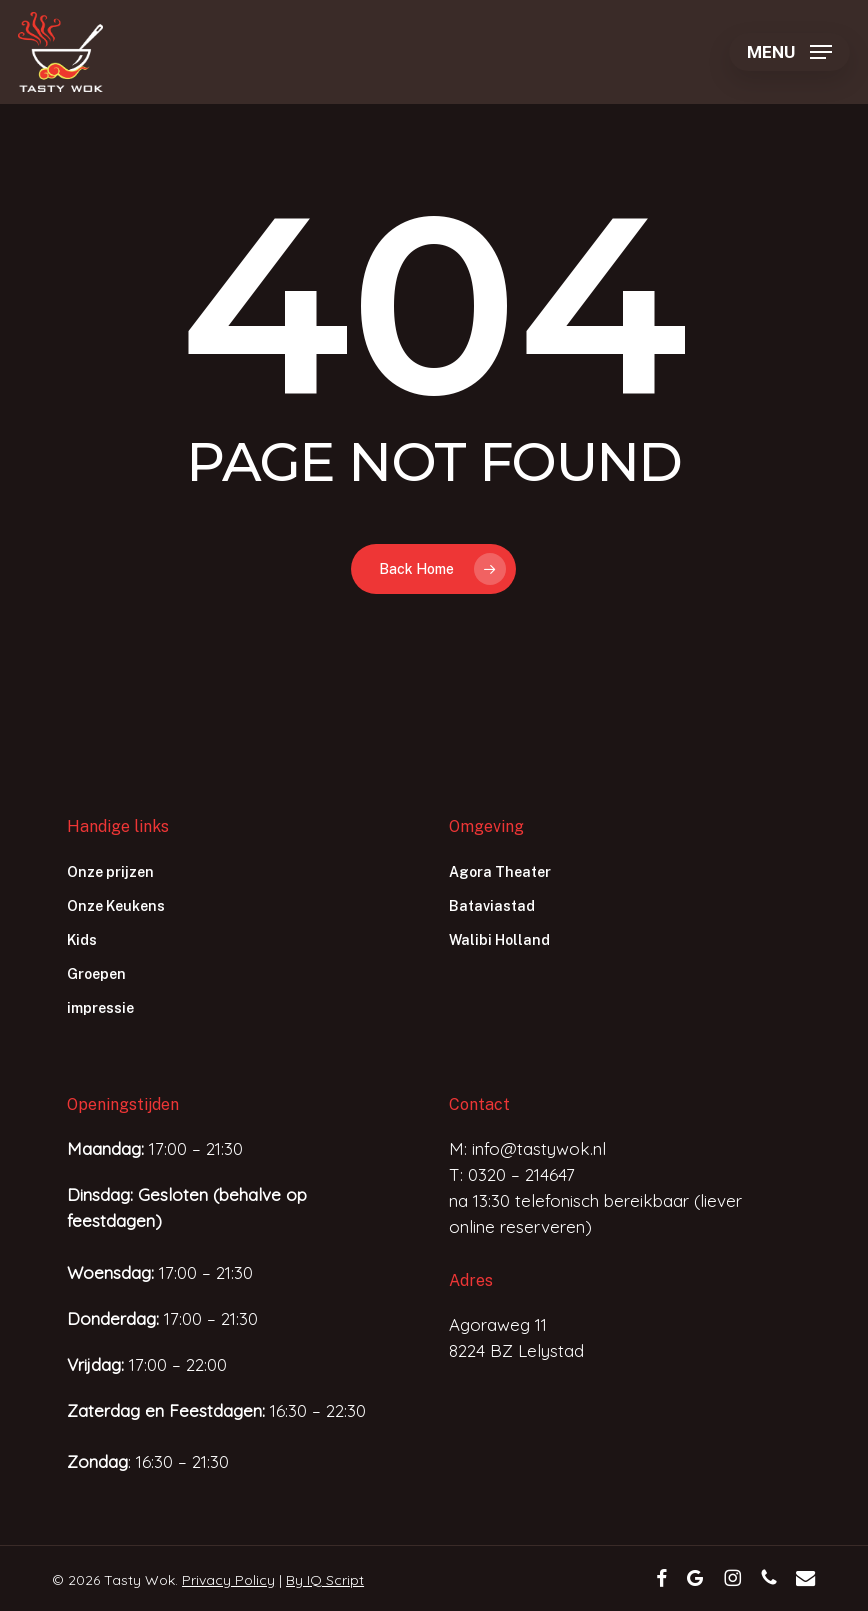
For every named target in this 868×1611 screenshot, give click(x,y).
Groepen (96, 974)
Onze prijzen (110, 872)
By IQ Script (325, 1580)
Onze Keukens (116, 906)
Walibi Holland (499, 940)
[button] (789, 52)
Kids (82, 940)
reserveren (542, 1226)
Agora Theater (500, 872)
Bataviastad (492, 906)
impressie (100, 1008)
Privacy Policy (228, 1580)
